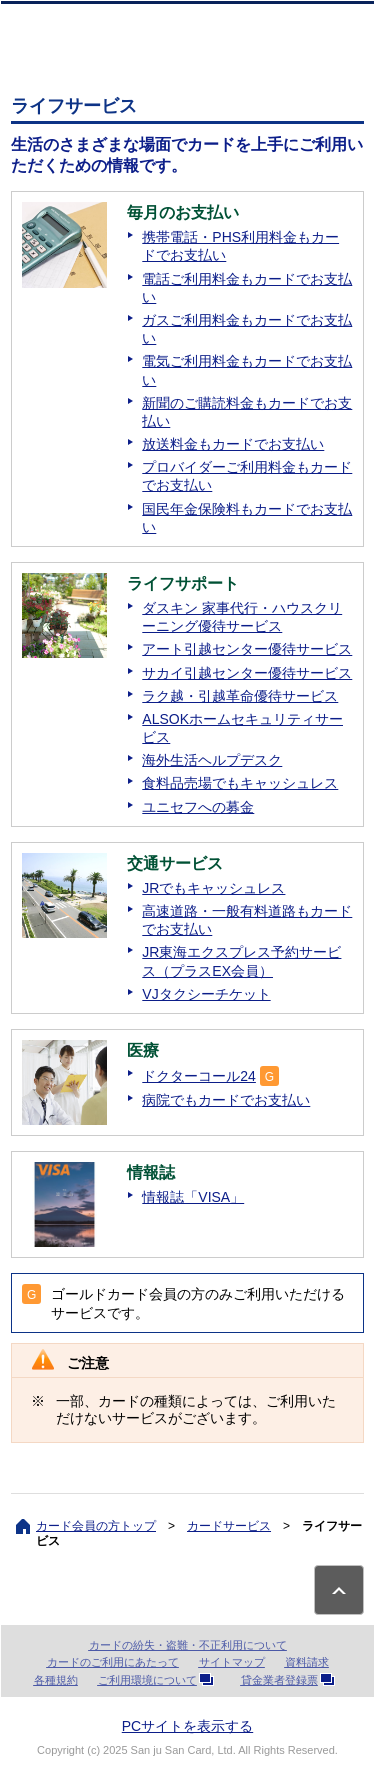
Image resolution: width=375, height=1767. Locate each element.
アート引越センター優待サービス (247, 649)
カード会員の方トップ (96, 1526)
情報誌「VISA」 (193, 1197)
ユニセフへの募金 (198, 807)
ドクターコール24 (199, 1076)
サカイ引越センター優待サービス (247, 673)
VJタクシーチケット (206, 994)
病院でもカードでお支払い (226, 1100)
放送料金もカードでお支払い (233, 444)
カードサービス (229, 1526)
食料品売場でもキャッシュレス (240, 783)
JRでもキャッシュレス (213, 888)
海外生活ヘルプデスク (212, 760)
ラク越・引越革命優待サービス (240, 696)
